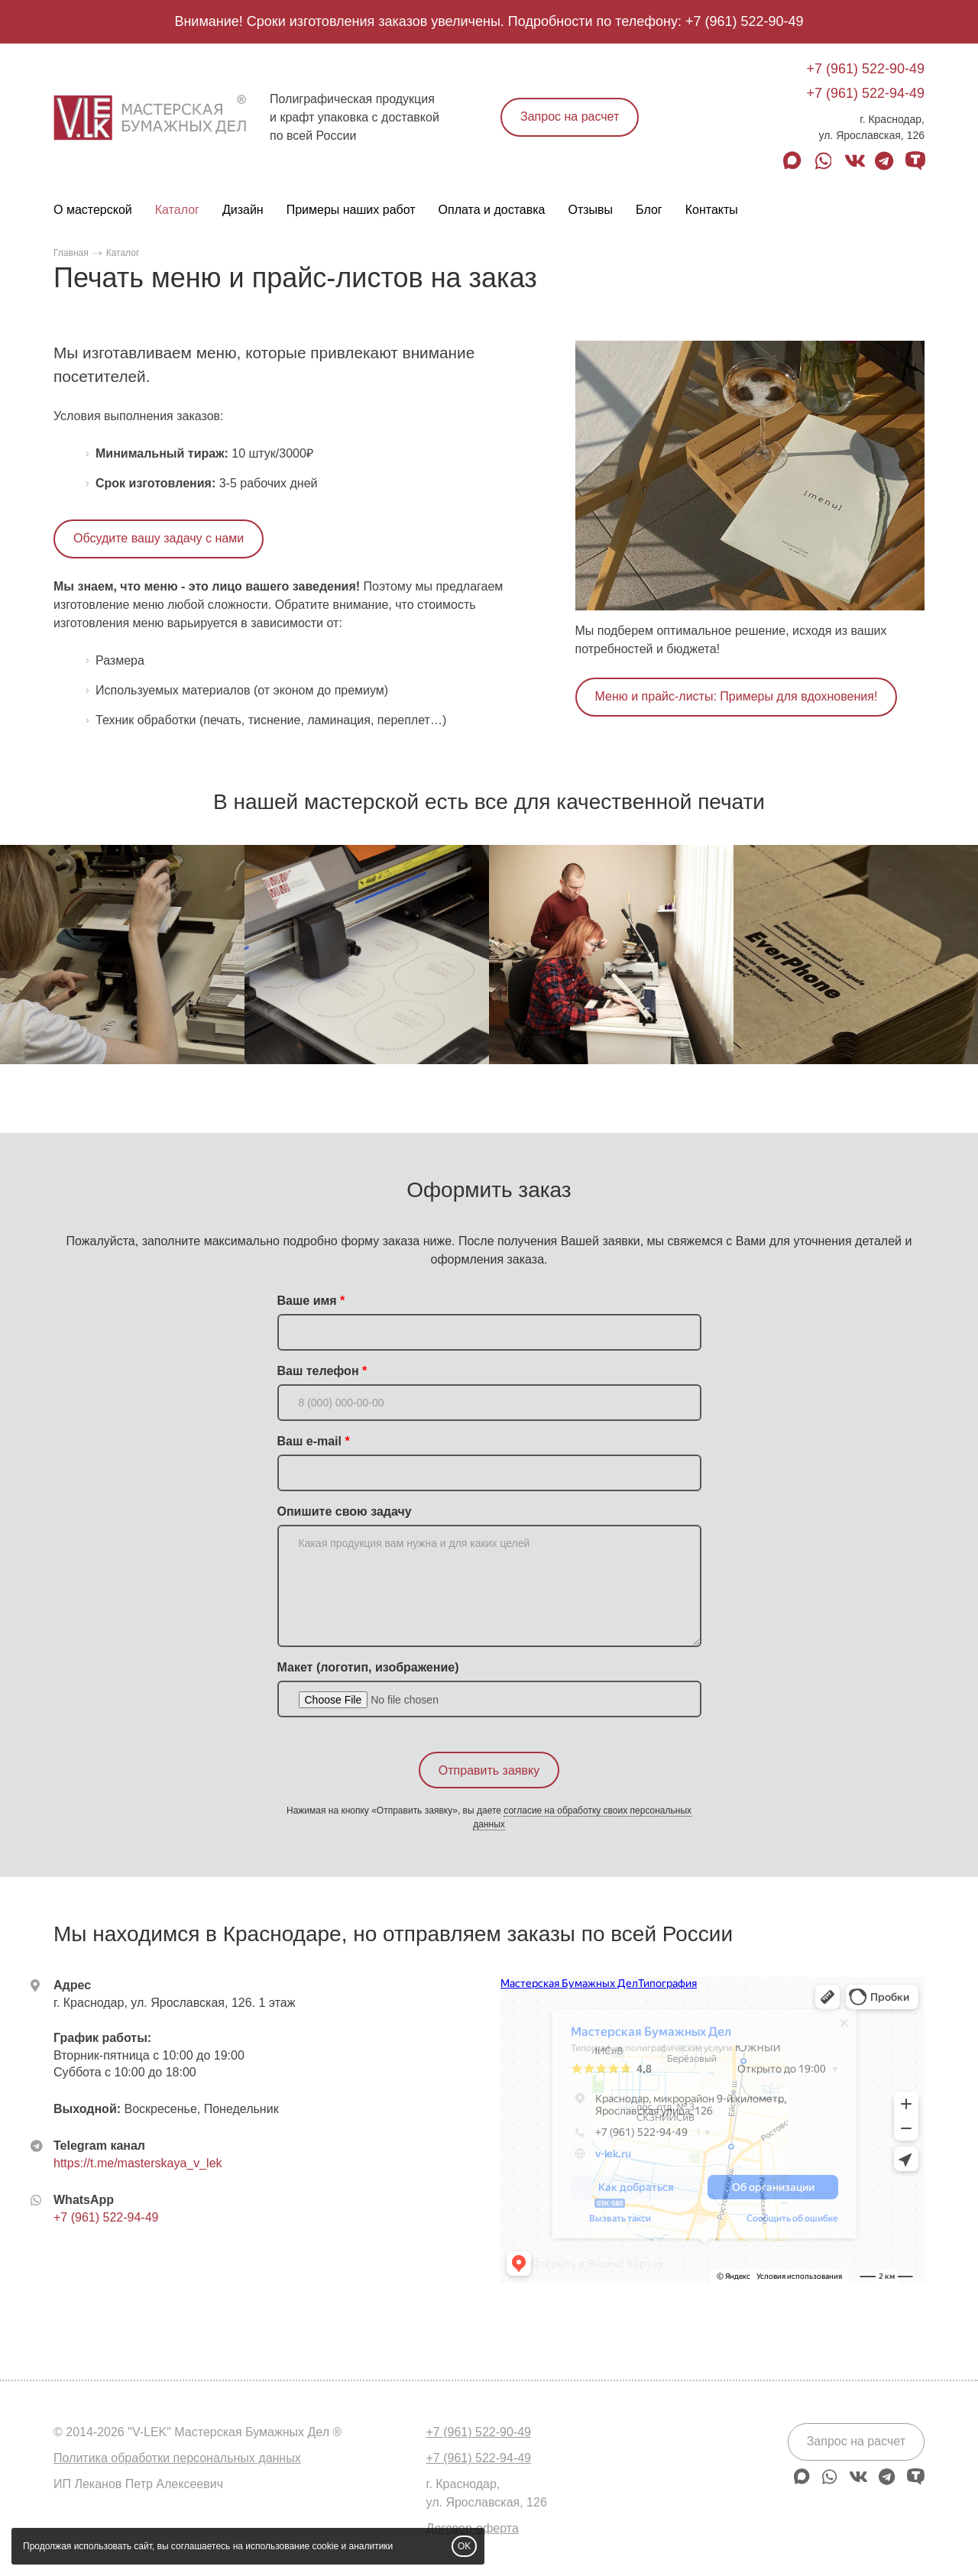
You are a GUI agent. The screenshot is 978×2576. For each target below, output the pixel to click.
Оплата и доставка (492, 209)
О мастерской (92, 209)
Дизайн (243, 209)
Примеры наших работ (351, 209)
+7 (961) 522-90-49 (744, 21)
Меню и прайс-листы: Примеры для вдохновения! (736, 696)
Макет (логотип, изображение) (368, 1667)
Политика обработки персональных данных (177, 2457)
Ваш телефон (318, 1370)
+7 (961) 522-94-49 (865, 93)
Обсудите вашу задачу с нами (158, 538)
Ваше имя (307, 1300)
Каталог (177, 209)
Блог (649, 209)
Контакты (711, 209)
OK (464, 2546)
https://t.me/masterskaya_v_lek (137, 2163)
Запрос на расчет (569, 116)
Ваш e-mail (309, 1441)
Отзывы (590, 209)
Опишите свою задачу (344, 1511)
